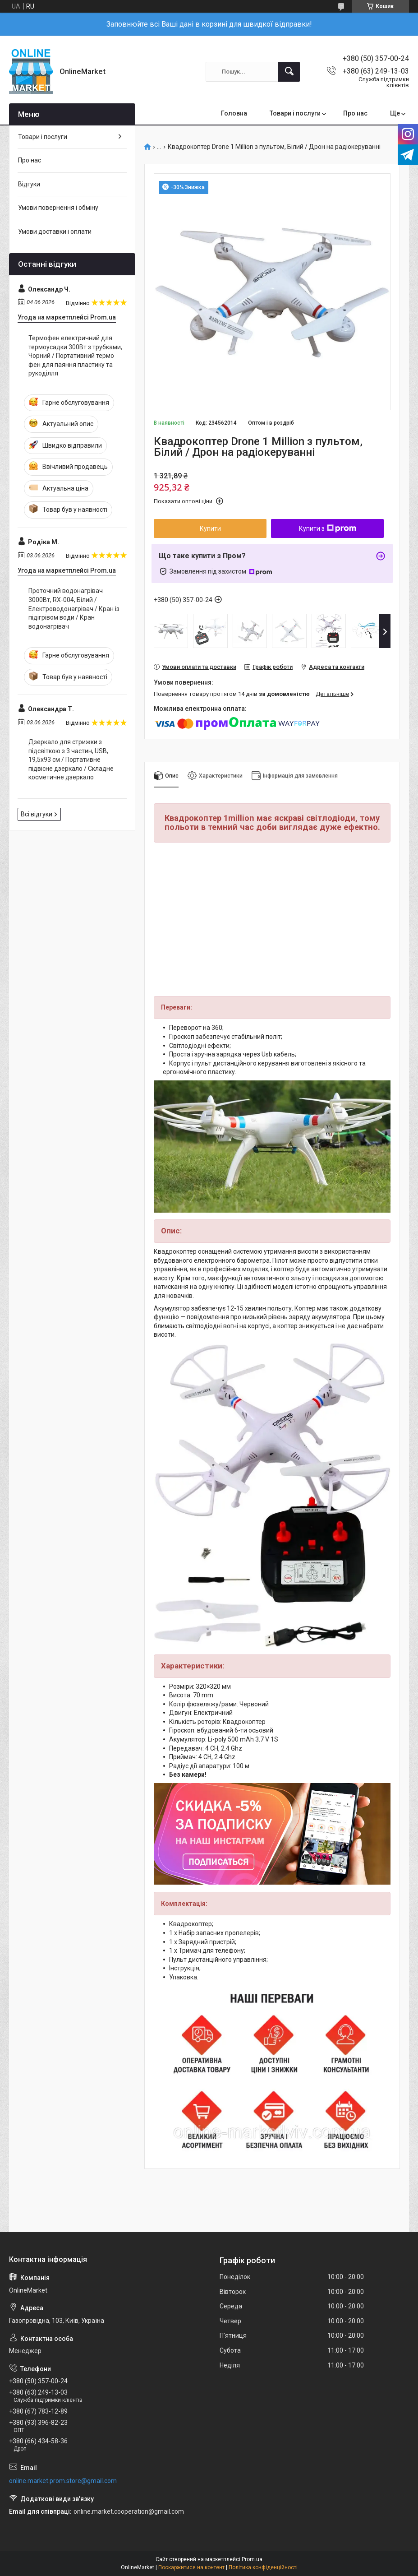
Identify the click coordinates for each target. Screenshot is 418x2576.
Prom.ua (252, 2559)
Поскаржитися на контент (191, 2567)
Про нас (355, 113)
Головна (234, 113)
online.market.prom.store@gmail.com (63, 2480)
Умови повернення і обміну (58, 207)
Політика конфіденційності (263, 2567)
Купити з (327, 528)
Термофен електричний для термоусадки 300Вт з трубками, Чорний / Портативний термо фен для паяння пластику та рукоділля (75, 355)
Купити (210, 528)
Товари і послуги (295, 113)
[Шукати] (289, 72)
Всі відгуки (36, 814)
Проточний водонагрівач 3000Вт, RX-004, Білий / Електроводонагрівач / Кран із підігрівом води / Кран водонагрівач (73, 608)
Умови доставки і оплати (55, 231)
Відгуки (29, 184)
